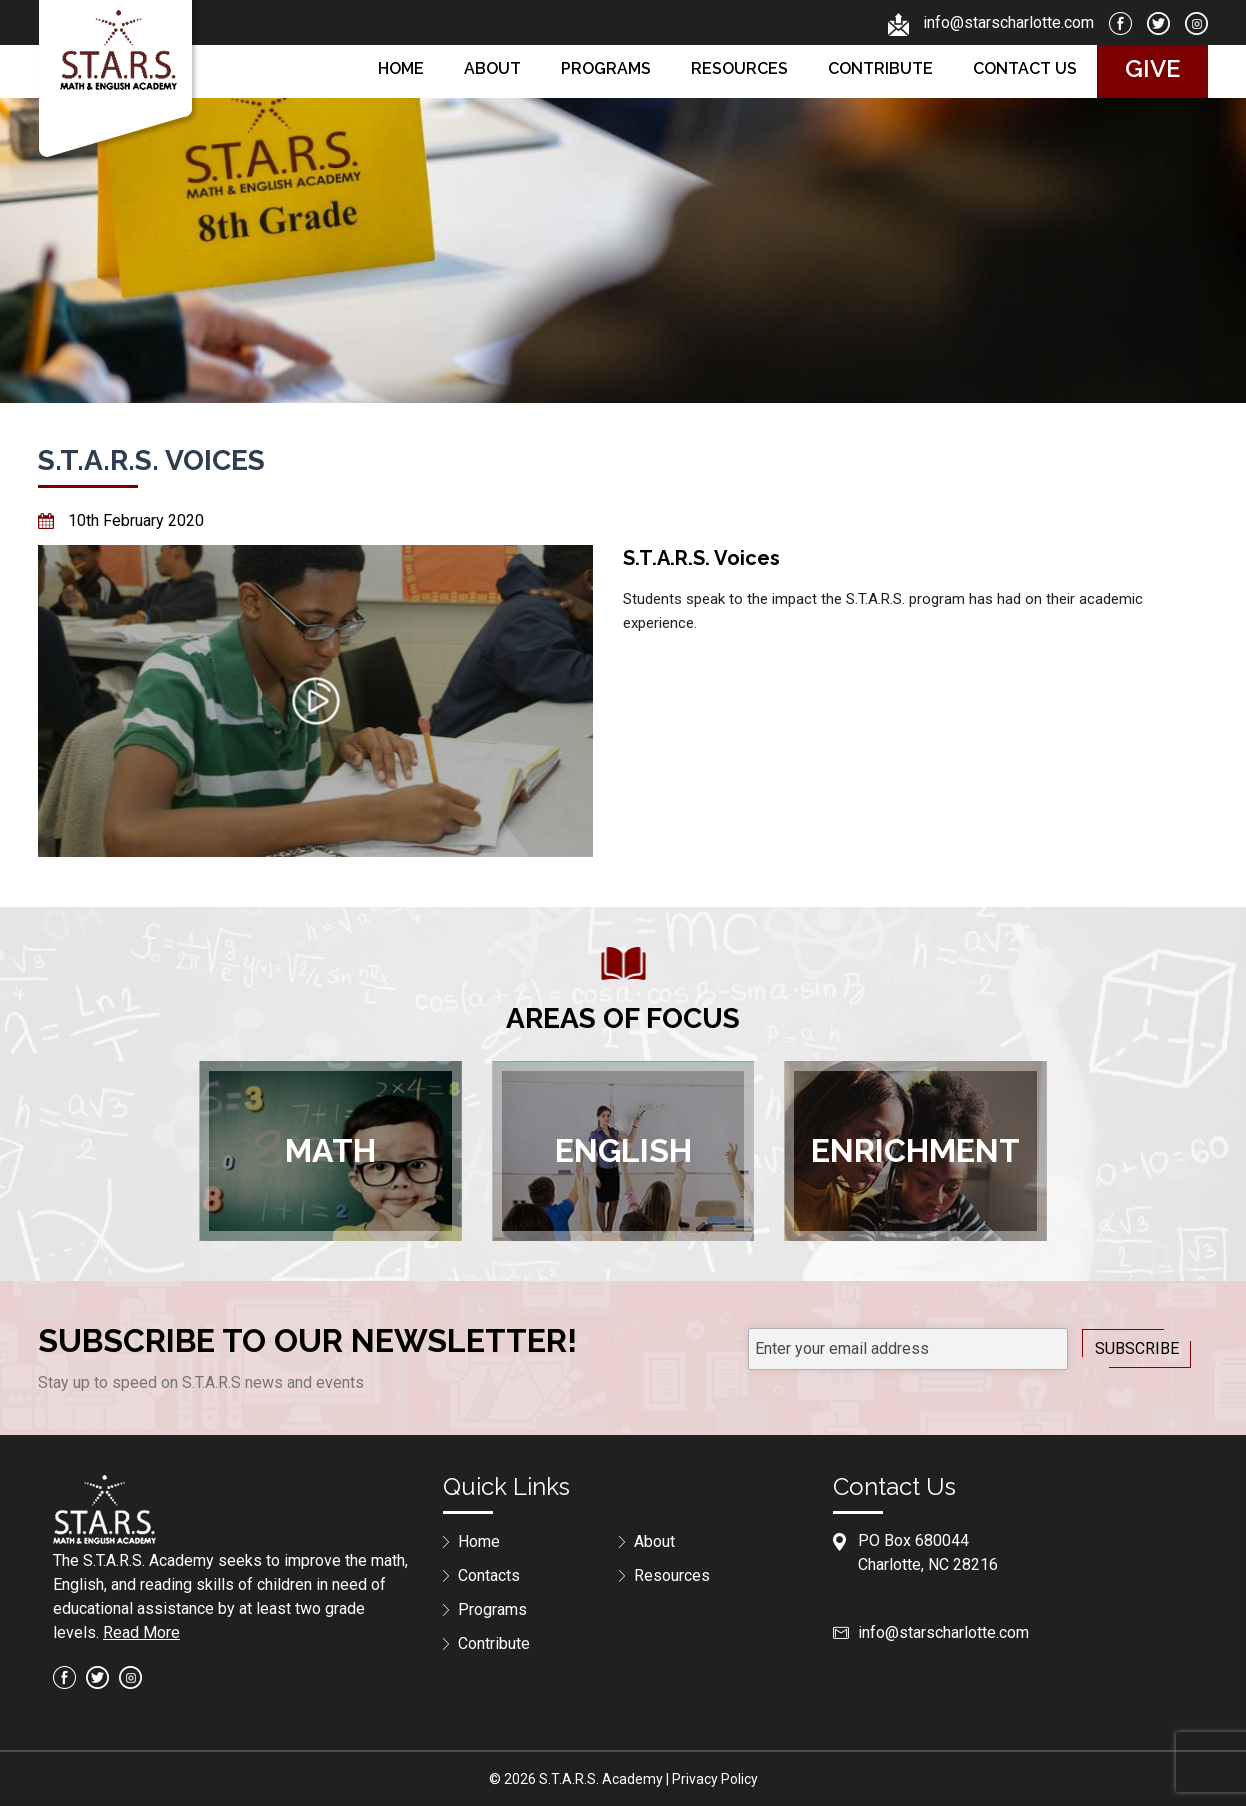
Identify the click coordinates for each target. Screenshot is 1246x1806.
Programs (606, 68)
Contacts (489, 1575)
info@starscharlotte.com (1008, 22)
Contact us (1025, 68)
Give (1152, 68)
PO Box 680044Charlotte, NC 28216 (928, 1552)
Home (401, 68)
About (492, 68)
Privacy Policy (715, 1779)
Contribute (880, 68)
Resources (739, 68)
